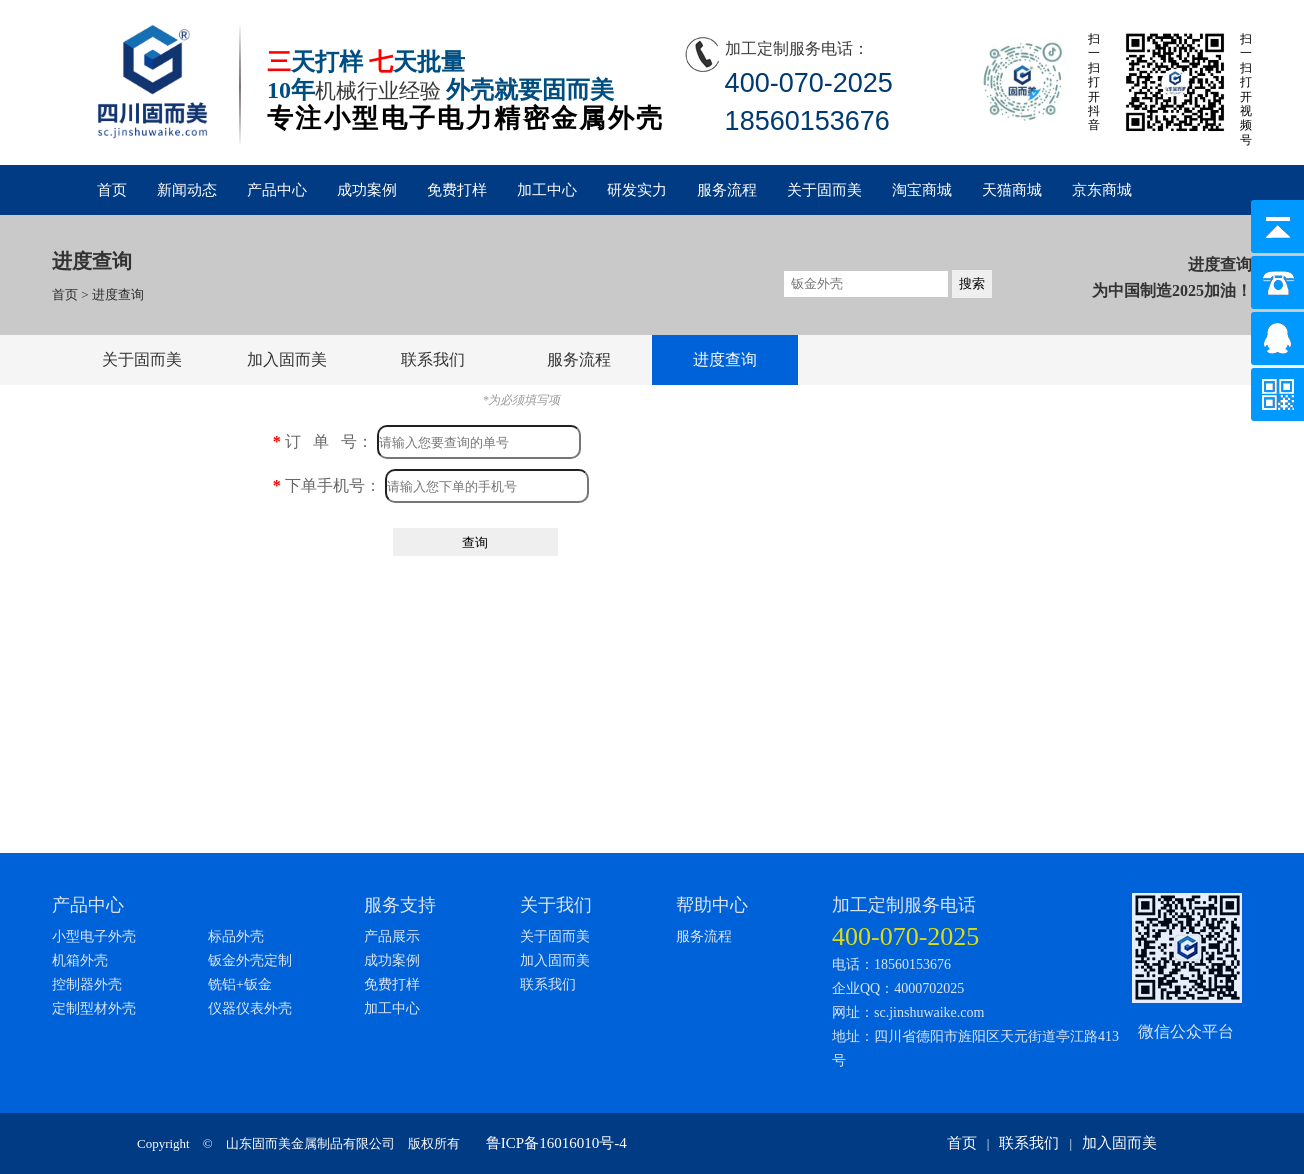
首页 (112, 190)
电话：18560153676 (891, 964)
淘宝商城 (922, 190)
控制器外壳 (87, 984)
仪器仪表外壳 (250, 1008)
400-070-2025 (905, 936)
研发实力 (637, 190)
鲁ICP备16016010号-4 (556, 1143)
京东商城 (1102, 190)
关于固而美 (824, 190)
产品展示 (392, 936)
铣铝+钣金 (240, 984)
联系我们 (433, 359)
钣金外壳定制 (250, 960)
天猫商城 (1012, 190)
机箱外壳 (80, 960)
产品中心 (277, 190)
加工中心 (547, 190)
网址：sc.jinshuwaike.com (908, 1012)
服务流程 (727, 190)
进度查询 (118, 294)
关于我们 (556, 905)
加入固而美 (287, 359)
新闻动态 (187, 190)
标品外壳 (236, 936)
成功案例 (367, 190)
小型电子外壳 (94, 936)
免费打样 (457, 190)
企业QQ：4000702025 (898, 988)
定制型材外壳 (94, 1008)
